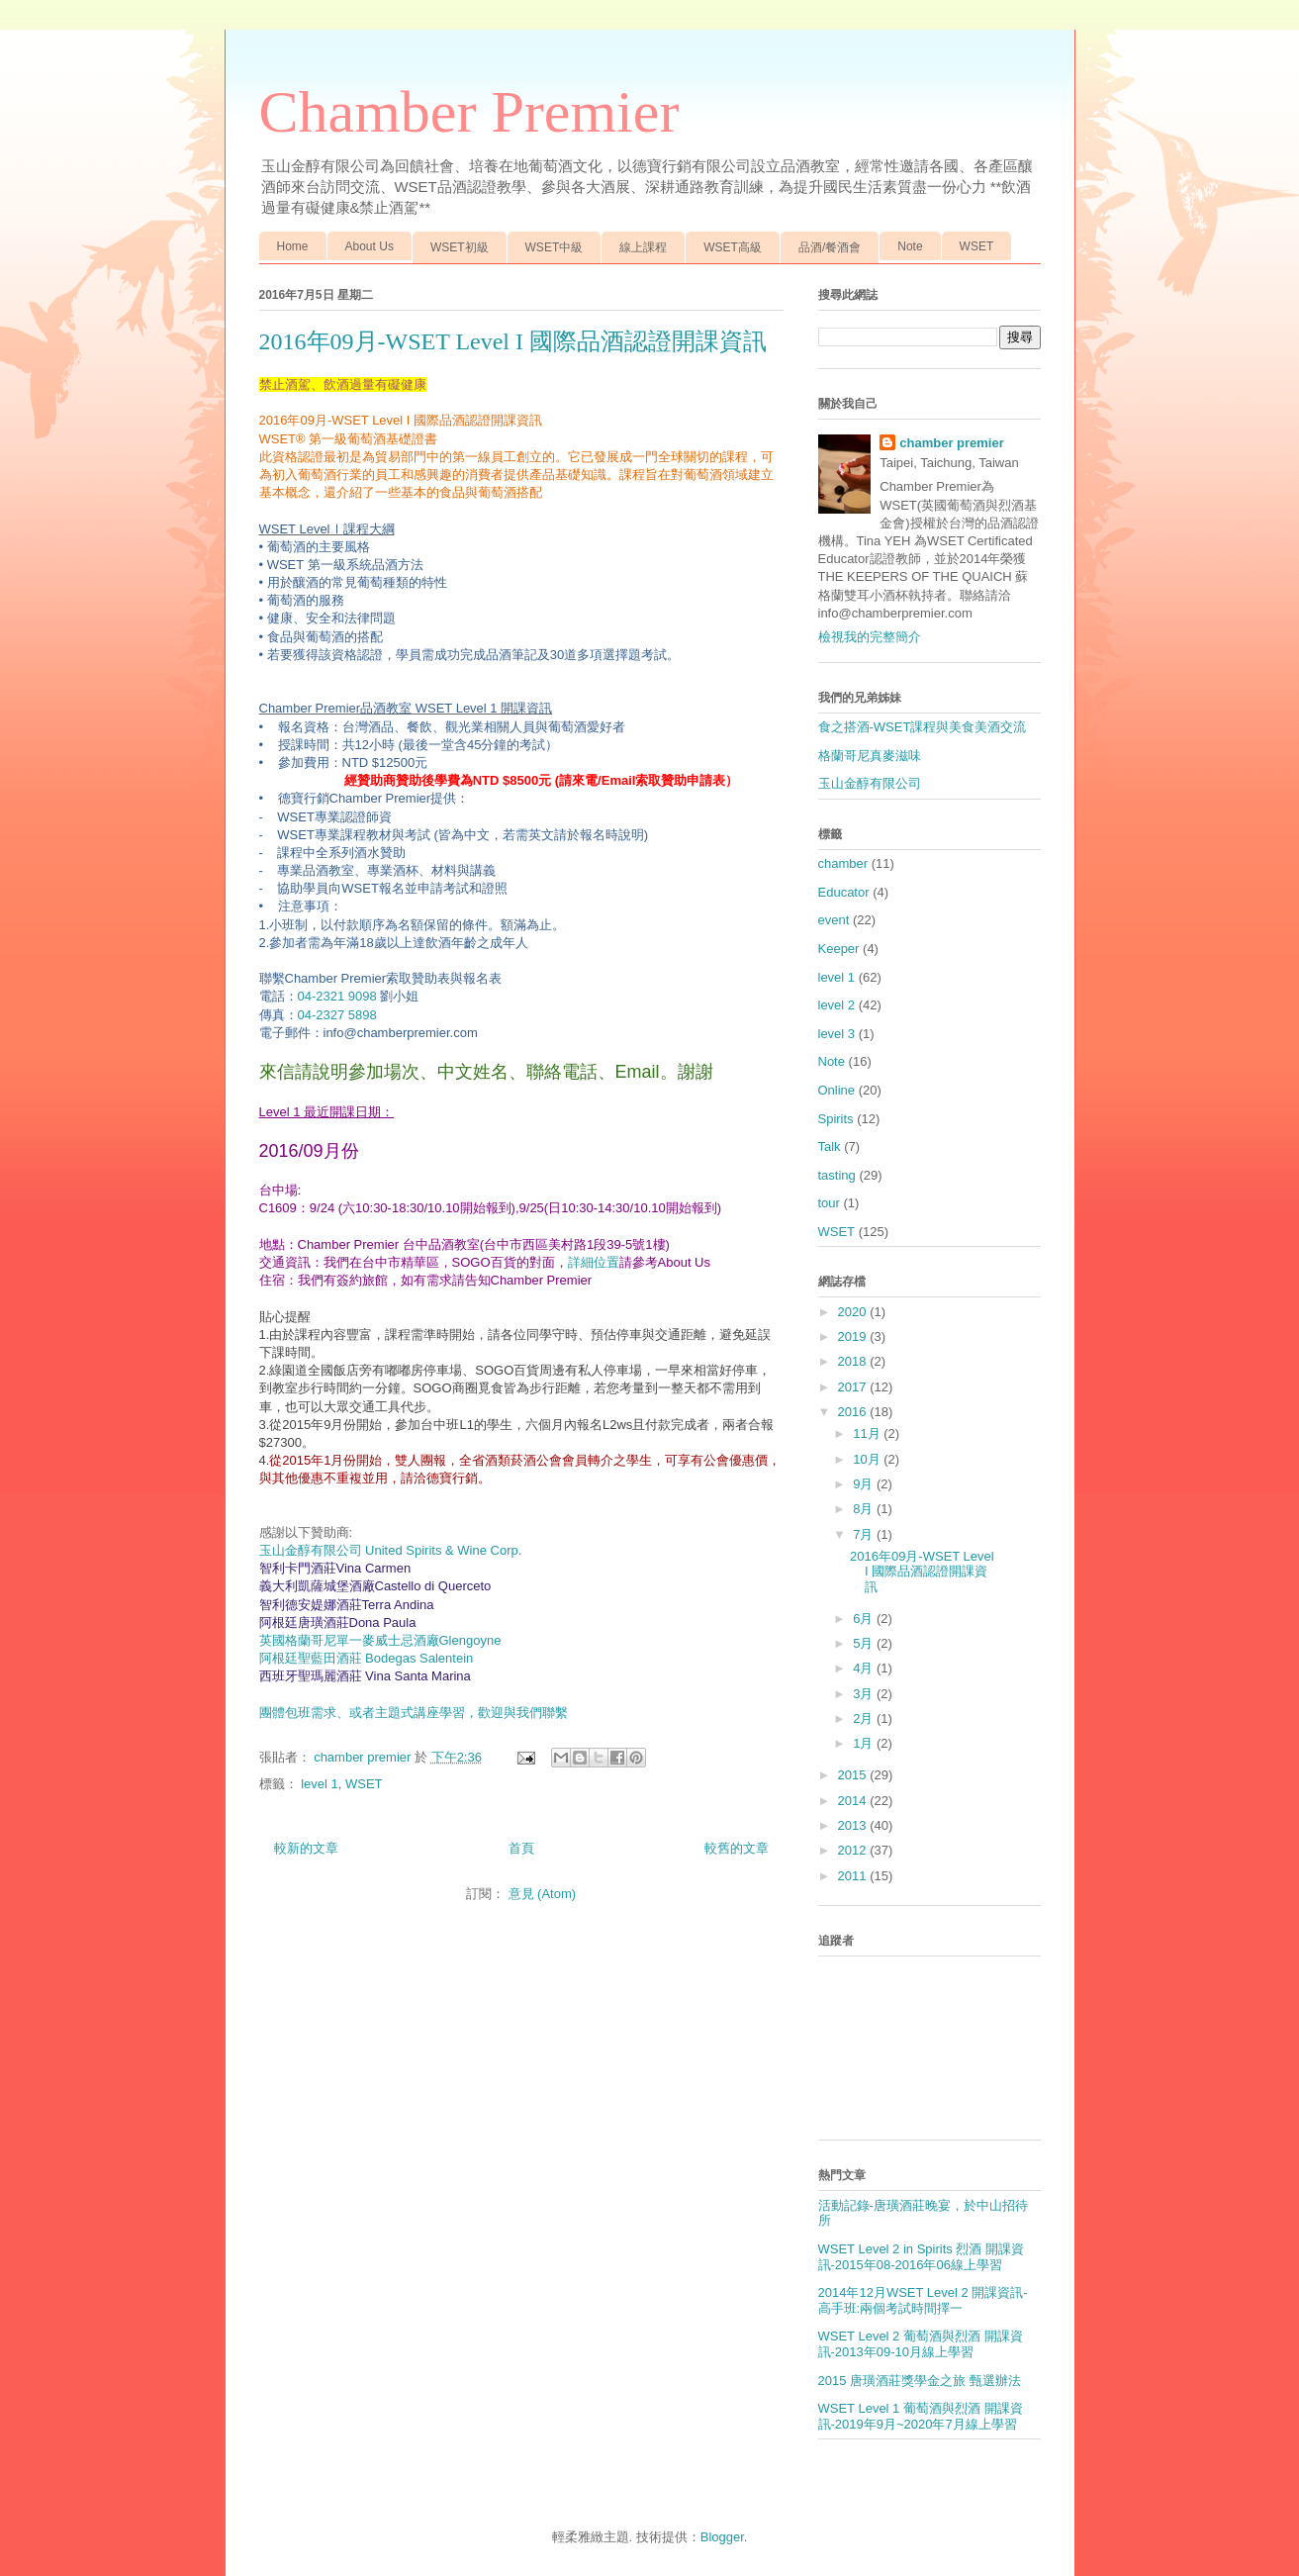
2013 (854, 1825)
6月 (865, 1618)
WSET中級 (554, 247)
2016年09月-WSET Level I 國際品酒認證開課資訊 (513, 341)
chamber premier (951, 442)
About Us (369, 246)
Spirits (836, 1118)
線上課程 (643, 247)
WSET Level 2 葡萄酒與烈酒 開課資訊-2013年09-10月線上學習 (920, 2344)
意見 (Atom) (543, 1893)
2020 (854, 1311)
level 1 (319, 1783)
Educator (844, 892)
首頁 (521, 1848)
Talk (829, 1146)
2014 (854, 1800)
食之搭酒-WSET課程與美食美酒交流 (922, 726)
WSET (977, 246)
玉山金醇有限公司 (869, 783)
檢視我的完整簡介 (869, 636)
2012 (854, 1850)
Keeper (839, 948)
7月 (865, 1534)
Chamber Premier (469, 111)
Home (293, 246)
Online (837, 1090)
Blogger (722, 2536)
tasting (837, 1175)
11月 (868, 1433)
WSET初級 (459, 247)
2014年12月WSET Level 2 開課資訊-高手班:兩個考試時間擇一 (923, 2300)
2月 (865, 1718)
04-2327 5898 (337, 1014)
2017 (854, 1387)
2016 (854, 1411)
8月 (865, 1508)
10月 (868, 1459)
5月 (865, 1643)
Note (909, 246)
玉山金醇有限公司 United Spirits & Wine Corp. (390, 1550)
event (834, 919)
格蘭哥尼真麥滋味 (869, 755)
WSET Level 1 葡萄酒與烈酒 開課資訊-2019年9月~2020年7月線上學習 (920, 2416)
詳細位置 (593, 1262)
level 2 (837, 1005)
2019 (854, 1336)
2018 (854, 1361)
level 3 (837, 1033)
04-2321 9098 (337, 996)
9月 (865, 1484)
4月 (865, 1668)
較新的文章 (306, 1848)
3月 (865, 1693)
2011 (854, 1875)
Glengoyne (380, 1640)
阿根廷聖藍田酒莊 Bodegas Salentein (366, 1658)
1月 (865, 1743)
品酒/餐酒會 (829, 247)
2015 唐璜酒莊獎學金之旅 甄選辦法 (919, 2380)
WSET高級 (732, 247)
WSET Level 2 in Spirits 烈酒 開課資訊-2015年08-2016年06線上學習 (921, 2257)
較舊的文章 (736, 1848)
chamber (843, 863)
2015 (854, 1774)
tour (829, 1202)
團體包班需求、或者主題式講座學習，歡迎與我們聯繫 (413, 1712)
